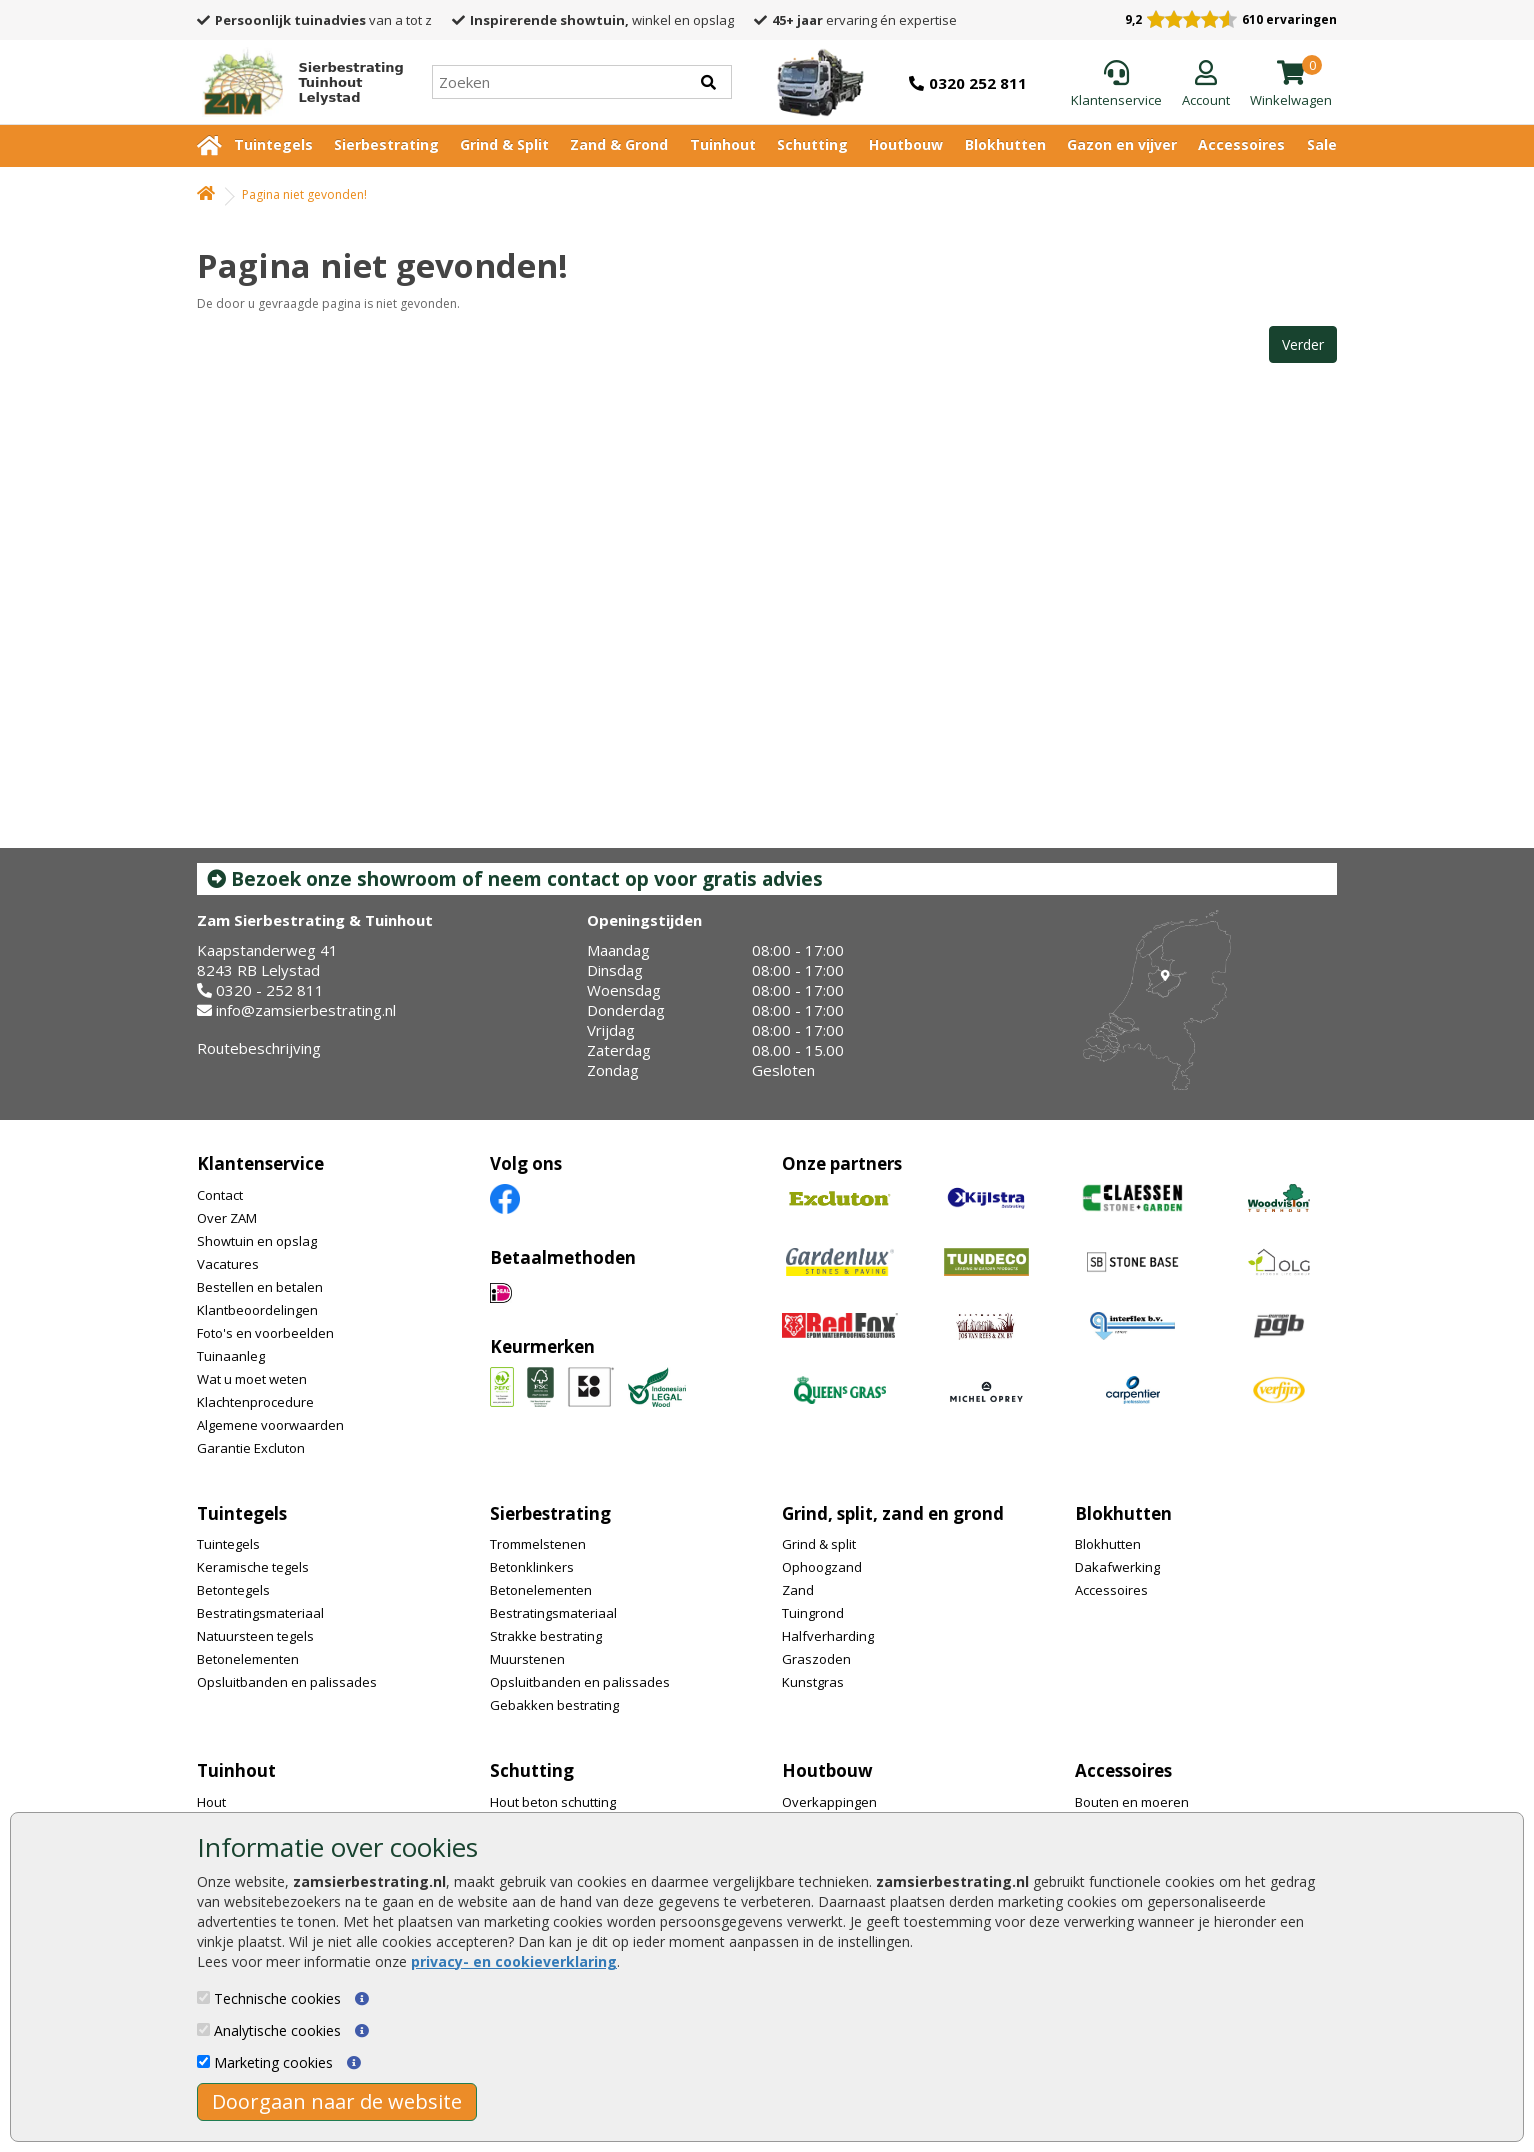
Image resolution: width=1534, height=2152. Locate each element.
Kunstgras (813, 1682)
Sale (1322, 144)
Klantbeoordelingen (257, 1310)
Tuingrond (813, 1613)
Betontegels (233, 1590)
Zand (798, 1590)
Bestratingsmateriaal (260, 1613)
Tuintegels (273, 144)
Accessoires (1241, 144)
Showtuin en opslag (257, 1241)
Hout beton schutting (553, 1802)
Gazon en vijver (1122, 144)
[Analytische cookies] (203, 2029)
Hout (211, 1802)
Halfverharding (828, 1636)
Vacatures (228, 1264)
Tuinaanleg (231, 1356)
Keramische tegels (253, 1567)
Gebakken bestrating (554, 1705)
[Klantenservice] (1116, 85)
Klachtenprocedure (255, 1402)
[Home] (295, 82)
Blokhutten (1005, 144)
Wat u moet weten (252, 1379)
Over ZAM (227, 1218)
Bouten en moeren (1132, 1802)
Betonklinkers (532, 1567)
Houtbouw (906, 144)
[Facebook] (505, 1197)
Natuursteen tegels (255, 1636)
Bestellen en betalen (260, 1287)
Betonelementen (248, 1659)
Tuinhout (723, 144)
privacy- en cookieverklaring (514, 1961)
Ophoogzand (822, 1567)
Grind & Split (504, 144)
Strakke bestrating (546, 1636)
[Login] (1206, 85)
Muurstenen (527, 1659)
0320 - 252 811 (270, 990)
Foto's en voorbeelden (265, 1333)
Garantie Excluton (251, 1448)
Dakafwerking (1117, 1567)
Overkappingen (829, 1802)
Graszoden (816, 1659)
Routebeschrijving (259, 1048)
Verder (1303, 344)
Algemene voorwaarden (270, 1425)
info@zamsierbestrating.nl (306, 1010)
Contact (220, 1195)
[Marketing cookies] (203, 2061)
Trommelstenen (538, 1544)
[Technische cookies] (203, 1997)
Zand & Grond (619, 144)
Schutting (812, 144)
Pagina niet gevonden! (304, 194)
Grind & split (819, 1544)
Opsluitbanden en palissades (287, 1682)
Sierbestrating (386, 144)
